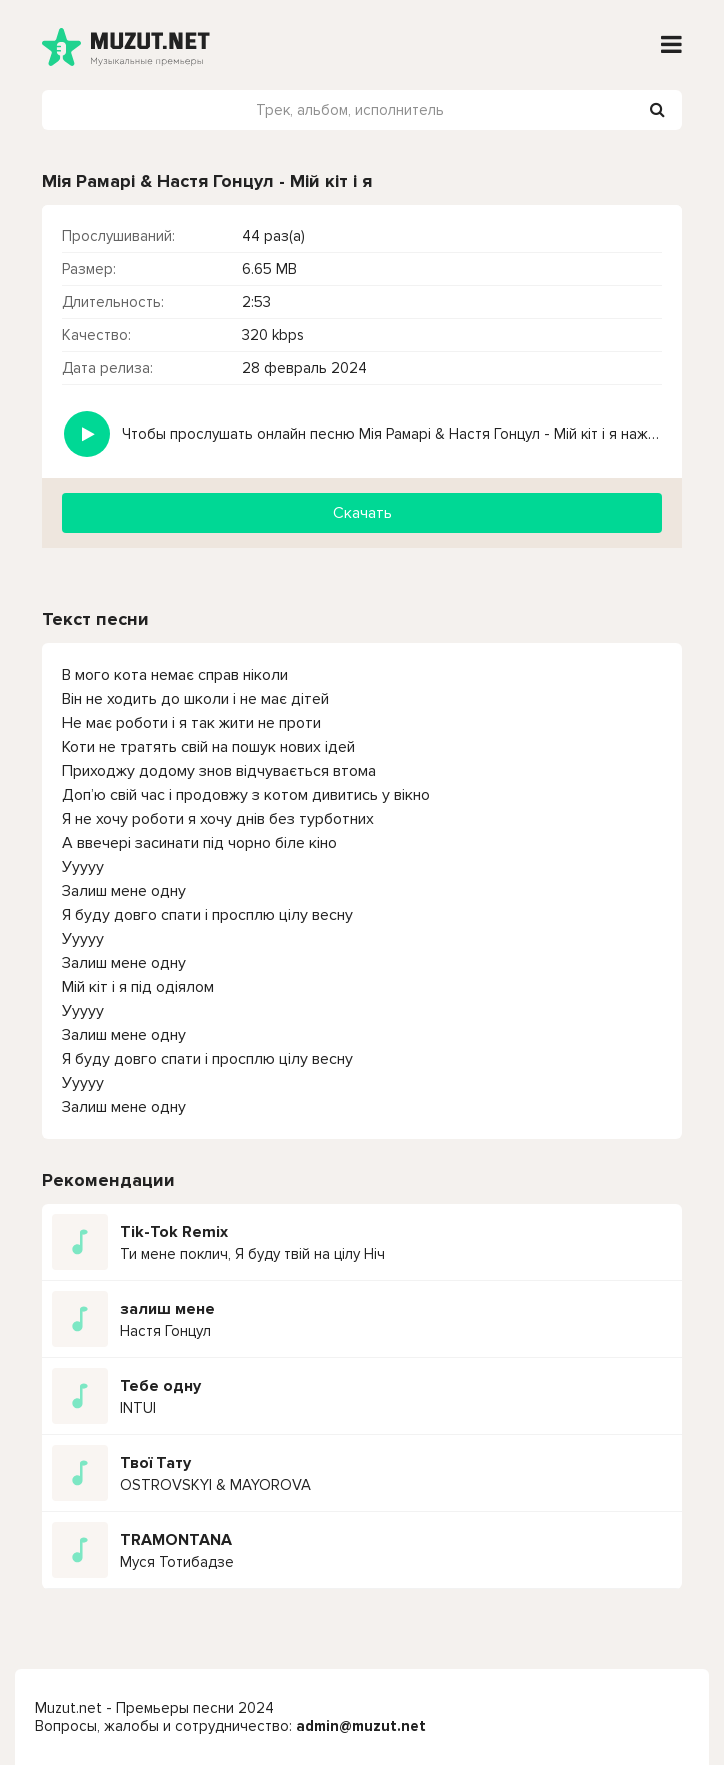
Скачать (362, 513)
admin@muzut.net (361, 1726)
